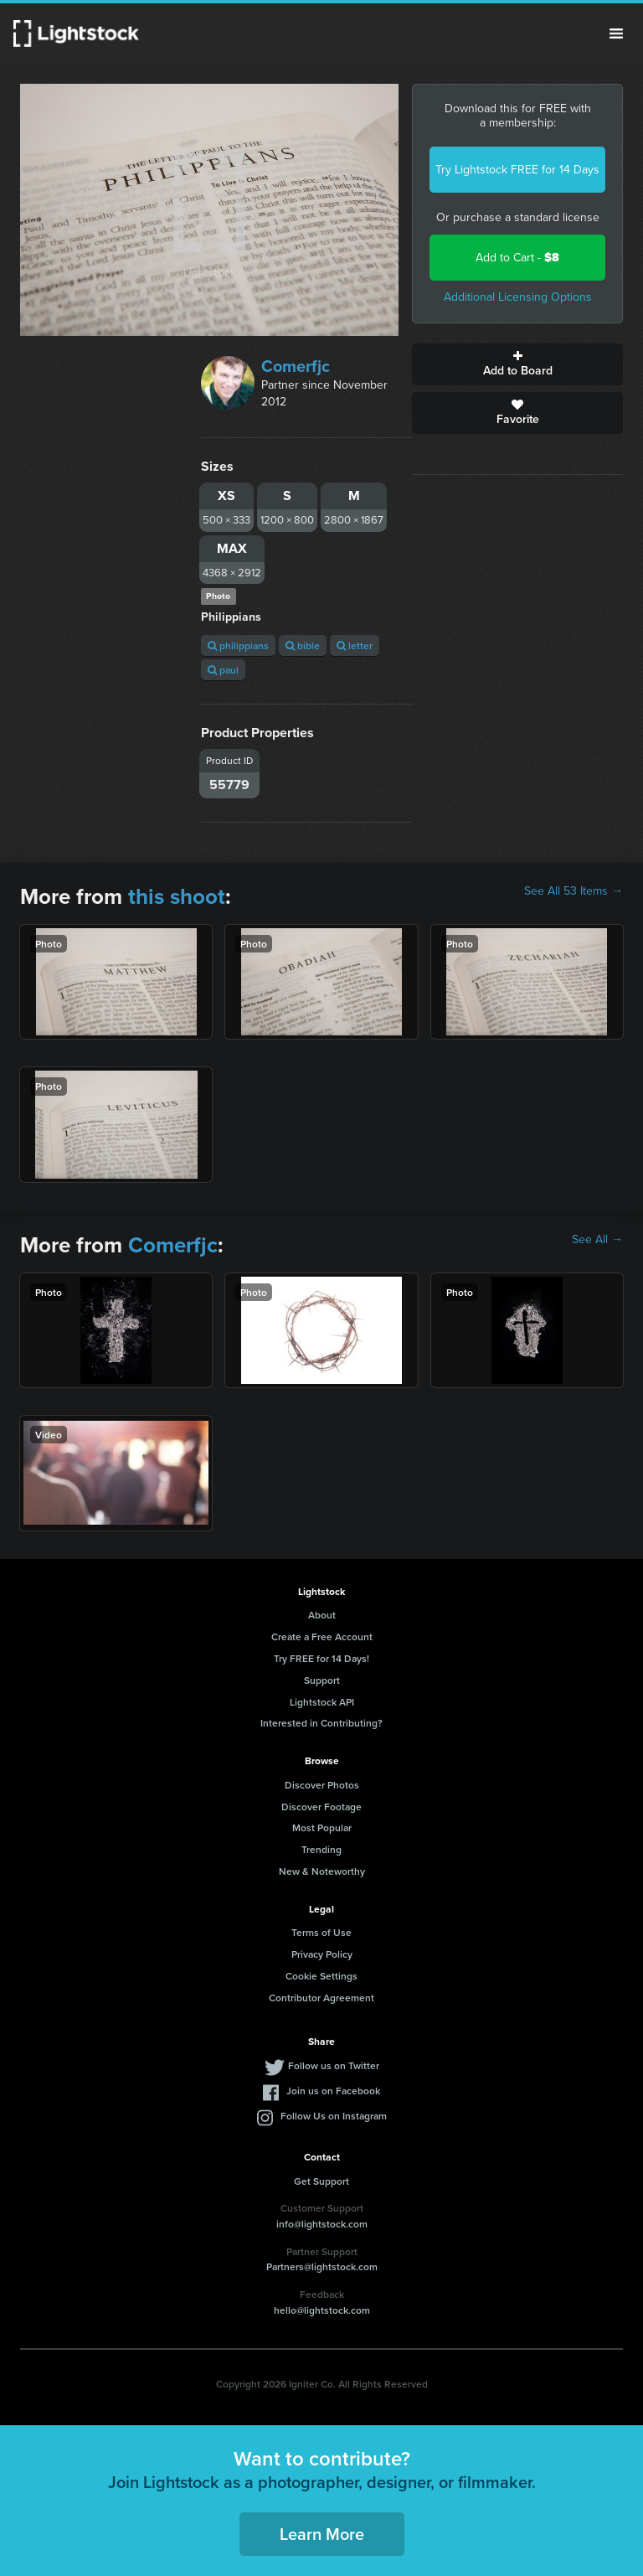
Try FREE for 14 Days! (321, 1658)
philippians (238, 645)
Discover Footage (321, 1806)
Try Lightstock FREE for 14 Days (517, 169)
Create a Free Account (322, 1636)
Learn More (322, 2534)
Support (322, 1680)
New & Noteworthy (322, 1871)
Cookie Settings (321, 1976)
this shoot (176, 896)
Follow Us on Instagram (333, 2116)
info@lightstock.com (322, 2224)
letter (355, 645)
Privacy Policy (321, 1954)
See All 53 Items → (573, 891)
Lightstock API (322, 1702)
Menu (616, 33)
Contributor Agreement (321, 1997)
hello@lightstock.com (322, 2310)
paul (223, 670)
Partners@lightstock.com (322, 2266)
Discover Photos (322, 1785)
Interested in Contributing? (321, 1723)
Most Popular (322, 1827)
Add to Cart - (517, 257)
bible (302, 645)
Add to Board (517, 364)
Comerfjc (295, 366)
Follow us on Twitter (333, 2065)
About (322, 1615)
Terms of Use (321, 1932)
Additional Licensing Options (518, 297)
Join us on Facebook (333, 2090)
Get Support (321, 2181)
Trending (321, 1849)
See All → (597, 1239)
